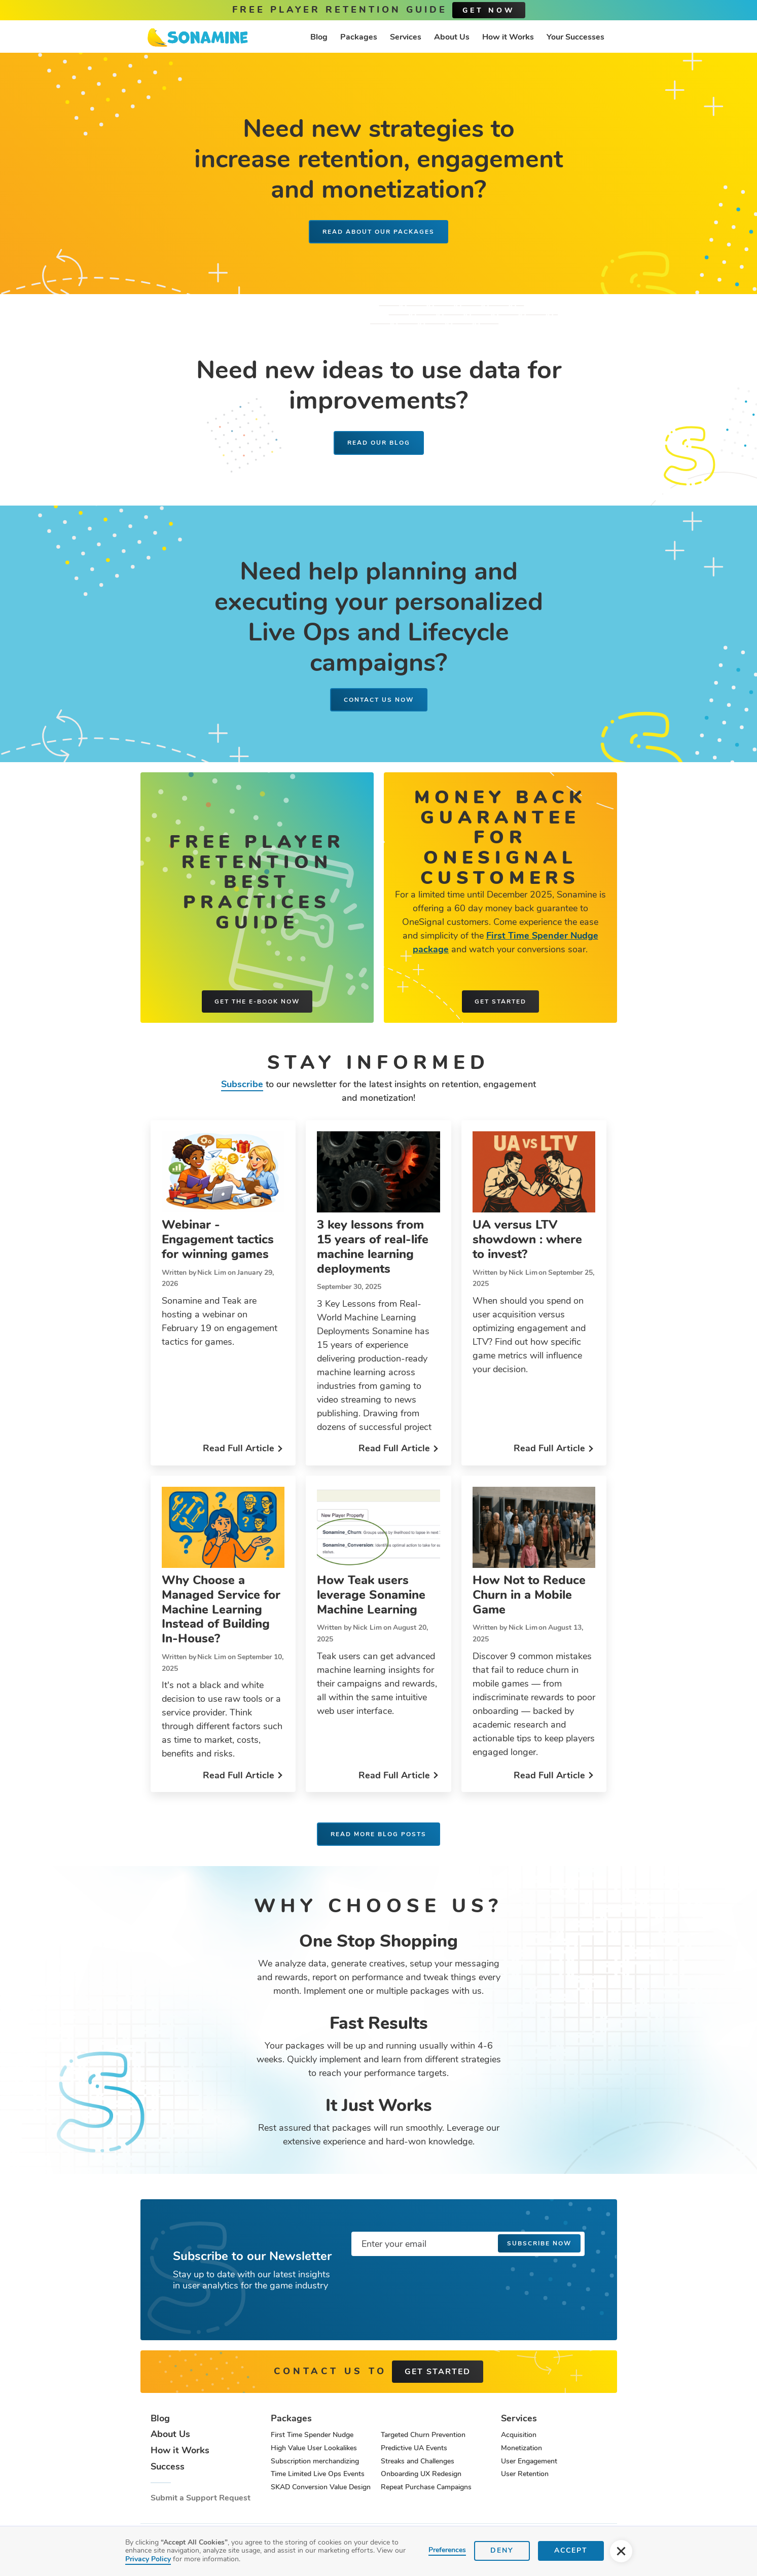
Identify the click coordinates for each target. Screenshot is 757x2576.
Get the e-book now (257, 1001)
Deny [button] (502, 2550)
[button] (621, 2551)
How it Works (508, 37)
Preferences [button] (447, 2550)
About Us (452, 37)
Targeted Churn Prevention (423, 2435)
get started (438, 2371)
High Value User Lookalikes (314, 2448)
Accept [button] (571, 2550)
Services (405, 37)
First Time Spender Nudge (312, 2435)
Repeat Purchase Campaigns (426, 2487)
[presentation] (428, 2284)
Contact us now (379, 700)
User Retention (525, 2474)
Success (168, 2467)
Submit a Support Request (200, 2498)
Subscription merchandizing (315, 2461)
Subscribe (242, 1084)
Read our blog (378, 443)
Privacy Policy (148, 2559)
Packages (358, 37)
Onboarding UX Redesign (421, 2474)
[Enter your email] (468, 2244)
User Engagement (529, 2461)
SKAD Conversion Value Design (321, 2487)
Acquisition (518, 2435)
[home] (198, 37)
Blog (319, 37)
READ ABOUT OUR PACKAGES (378, 232)
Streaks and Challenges (417, 2461)
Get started (500, 1001)
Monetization (521, 2448)
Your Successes (575, 37)
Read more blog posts (378, 1834)
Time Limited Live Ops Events (318, 2474)
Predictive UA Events (414, 2448)
